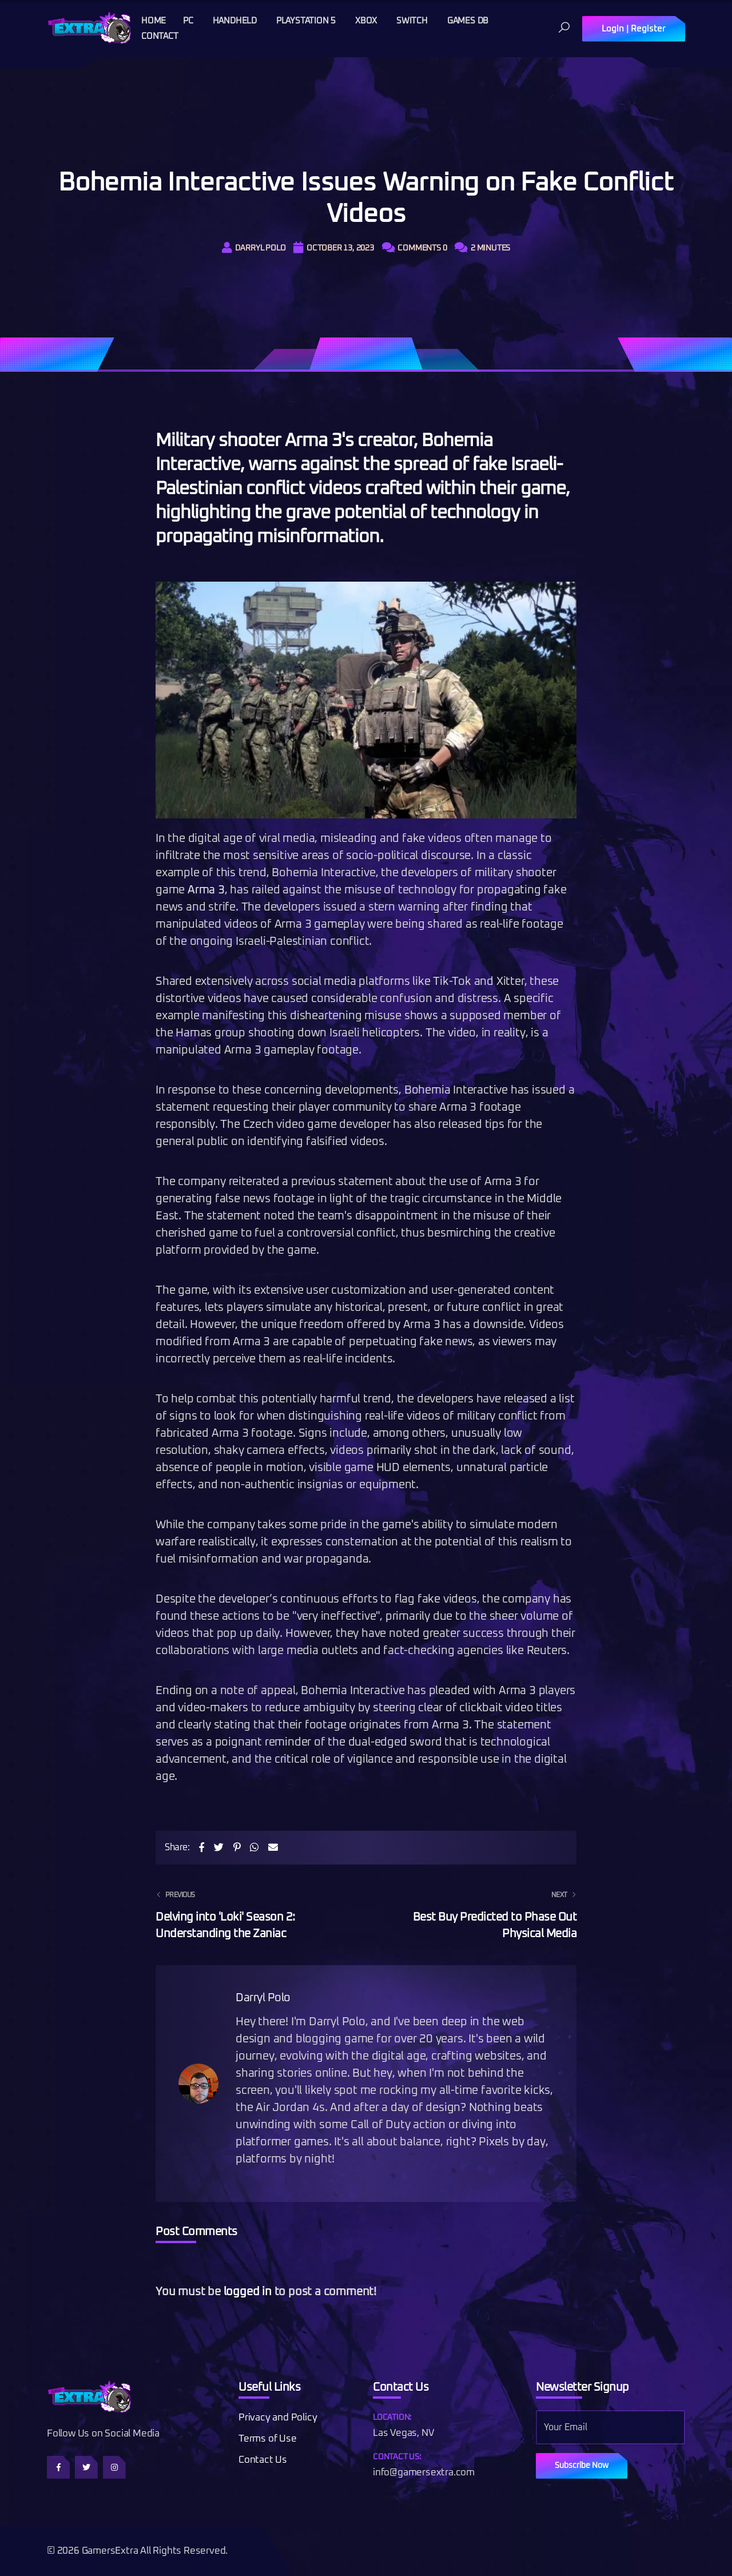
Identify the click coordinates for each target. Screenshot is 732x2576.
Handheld (235, 21)
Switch (412, 21)
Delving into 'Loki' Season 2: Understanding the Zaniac (254, 1913)
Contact (159, 36)
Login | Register (634, 29)
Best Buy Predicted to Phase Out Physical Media (478, 1913)
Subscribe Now (581, 2466)
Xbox (366, 21)
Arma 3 (206, 890)
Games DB (467, 21)
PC (188, 21)
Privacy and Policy (277, 2418)
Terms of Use (267, 2439)
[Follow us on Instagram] (114, 2467)
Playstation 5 (306, 21)
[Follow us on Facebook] (58, 2467)
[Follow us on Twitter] (86, 2467)
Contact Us (262, 2460)
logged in (248, 2291)
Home (153, 21)
